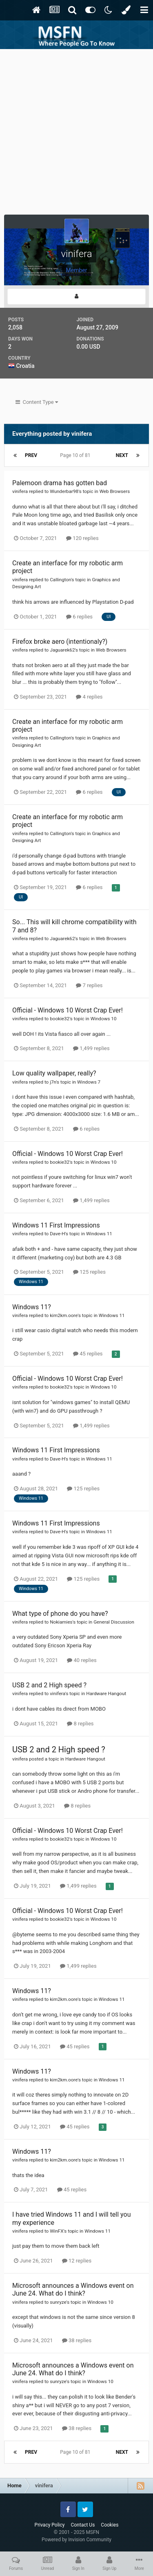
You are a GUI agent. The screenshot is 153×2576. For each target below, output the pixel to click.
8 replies (80, 1723)
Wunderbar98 (64, 491)
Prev (31, 455)
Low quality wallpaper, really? (54, 1073)
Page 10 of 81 (76, 455)
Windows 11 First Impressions (56, 1225)
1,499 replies (91, 1048)
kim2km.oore (64, 1315)
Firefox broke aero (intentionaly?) (59, 641)
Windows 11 (99, 1233)
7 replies (89, 985)
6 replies (79, 617)
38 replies (76, 2340)
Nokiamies (61, 1622)
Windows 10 (104, 1018)
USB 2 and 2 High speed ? (49, 1685)
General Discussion (113, 1622)
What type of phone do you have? (60, 1613)
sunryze (58, 2302)
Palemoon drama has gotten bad (59, 483)
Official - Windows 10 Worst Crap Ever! (67, 1010)
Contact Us (83, 2525)
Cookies (109, 2525)
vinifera (20, 491)
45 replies (87, 1354)
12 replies (76, 2261)
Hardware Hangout (106, 1693)
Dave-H (57, 1233)
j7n (53, 1082)
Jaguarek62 (62, 650)
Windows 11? (31, 1307)
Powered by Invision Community (76, 2539)
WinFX (56, 2231)
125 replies (89, 1272)
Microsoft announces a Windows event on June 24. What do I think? (73, 2289)
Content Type (37, 402)
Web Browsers (115, 491)
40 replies (81, 1660)
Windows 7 (88, 1082)
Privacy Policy (50, 2525)
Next (122, 455)
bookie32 (59, 1018)
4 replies (89, 697)
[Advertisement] (76, 129)
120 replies (82, 538)
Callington (60, 579)
